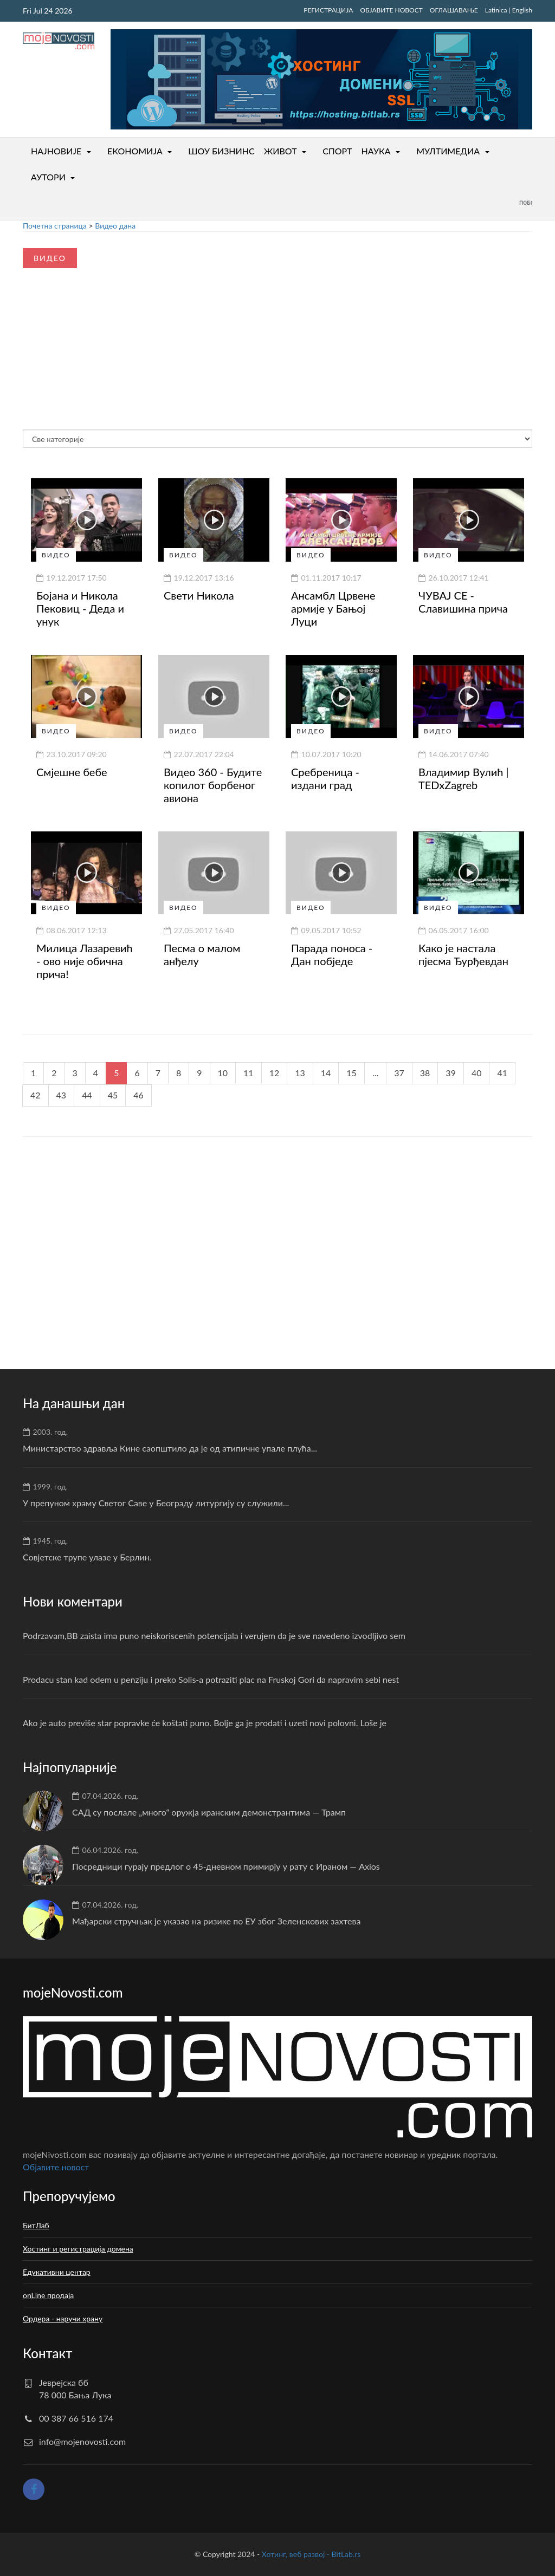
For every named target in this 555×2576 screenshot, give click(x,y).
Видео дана (115, 225)
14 (326, 1073)
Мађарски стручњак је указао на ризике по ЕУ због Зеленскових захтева (216, 1921)
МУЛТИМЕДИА (448, 151)
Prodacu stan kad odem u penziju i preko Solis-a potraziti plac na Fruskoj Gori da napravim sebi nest (211, 1679)
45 (113, 1095)
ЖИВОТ (280, 151)
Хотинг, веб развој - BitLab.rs (311, 2554)
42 (35, 1095)
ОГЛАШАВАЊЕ (454, 10)
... (375, 1073)
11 (248, 1073)
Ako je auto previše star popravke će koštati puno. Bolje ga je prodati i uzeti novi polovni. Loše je (204, 1723)
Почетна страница (55, 225)
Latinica (496, 10)
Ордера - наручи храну (62, 2318)
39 (451, 1073)
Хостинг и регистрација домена (78, 2248)
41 (502, 1073)
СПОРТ (337, 151)
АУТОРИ (48, 177)
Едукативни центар (57, 2271)
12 (274, 1073)
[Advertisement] (97, 339)
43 (61, 1095)
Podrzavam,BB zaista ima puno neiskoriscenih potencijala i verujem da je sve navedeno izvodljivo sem (214, 1635)
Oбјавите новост (56, 2167)
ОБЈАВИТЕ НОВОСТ (391, 10)
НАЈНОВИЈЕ (56, 151)
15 (351, 1073)
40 (477, 1073)
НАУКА (376, 151)
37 (399, 1073)
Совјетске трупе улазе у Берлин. (87, 1557)
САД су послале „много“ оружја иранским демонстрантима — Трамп (209, 1812)
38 (425, 1073)
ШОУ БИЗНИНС (221, 151)
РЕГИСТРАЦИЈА (328, 10)
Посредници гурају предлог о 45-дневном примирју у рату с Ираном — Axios (226, 1866)
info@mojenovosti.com (82, 2441)
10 (223, 1073)
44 (87, 1095)
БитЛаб (36, 2225)
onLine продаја (48, 2295)
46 (138, 1095)
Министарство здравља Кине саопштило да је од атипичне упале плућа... (170, 1448)
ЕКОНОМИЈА (135, 151)
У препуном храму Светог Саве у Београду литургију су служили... (156, 1503)
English (522, 10)
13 (300, 1073)
